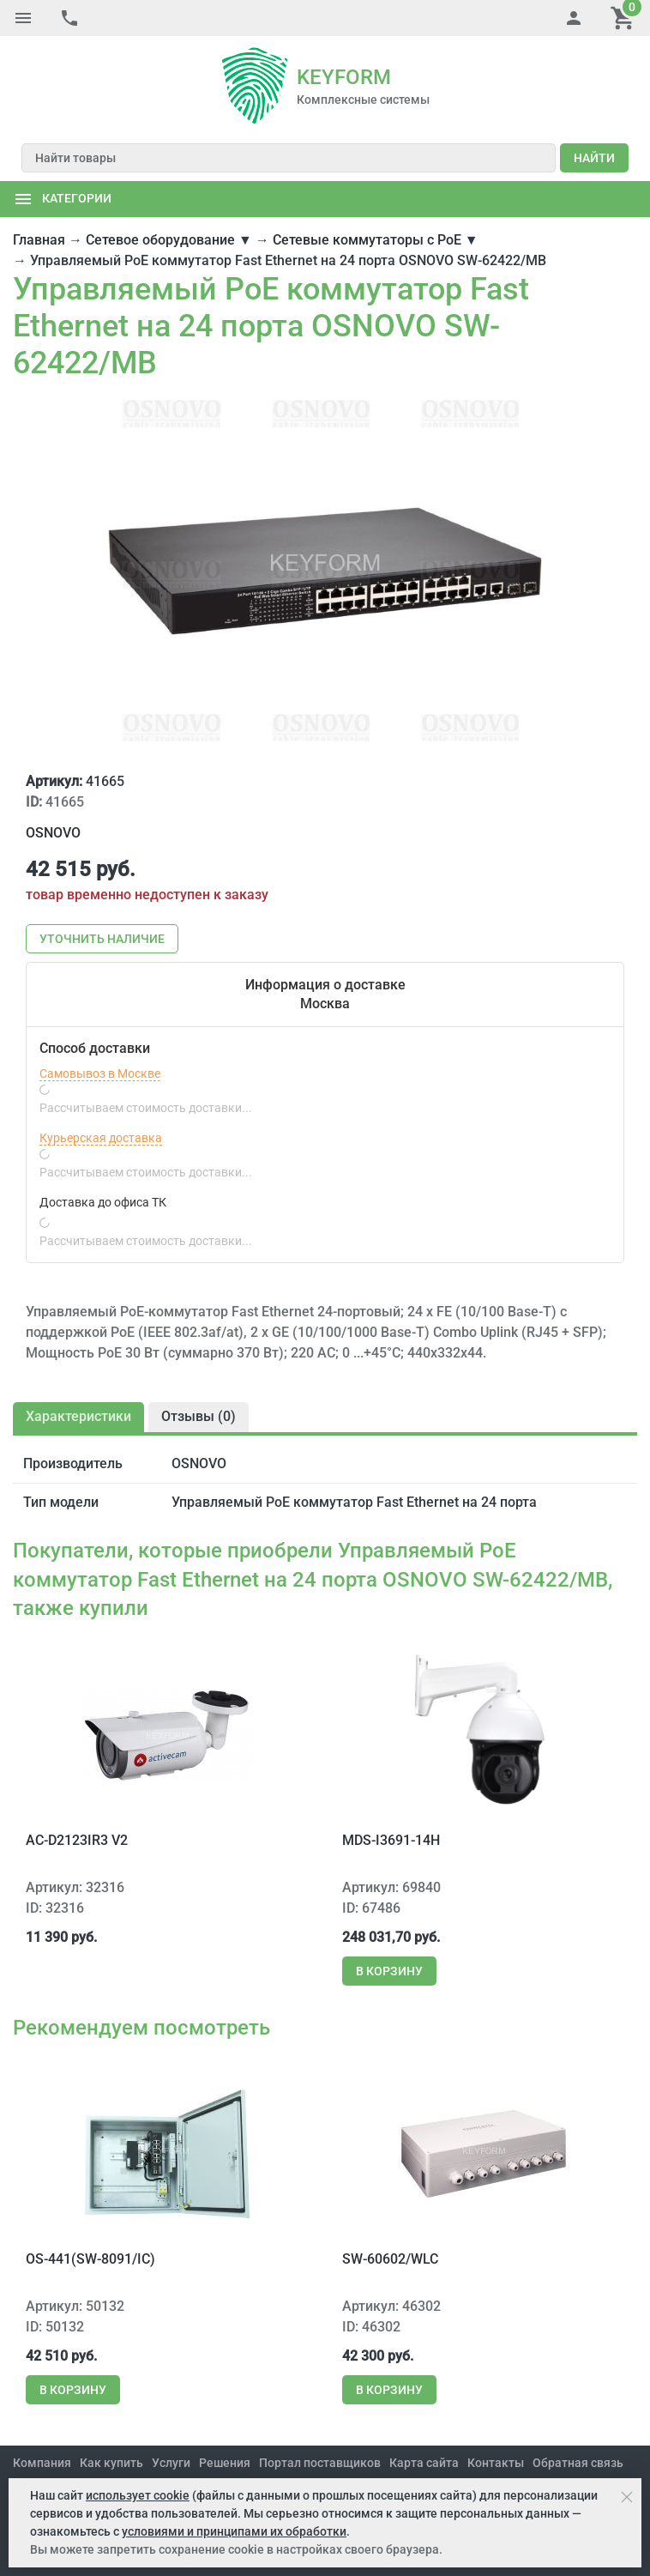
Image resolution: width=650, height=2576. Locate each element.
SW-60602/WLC (390, 2259)
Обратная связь (578, 2463)
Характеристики (78, 1416)
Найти (594, 158)
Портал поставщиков (320, 2463)
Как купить (111, 2463)
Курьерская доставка (100, 1138)
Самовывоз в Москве (99, 1073)
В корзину (389, 1971)
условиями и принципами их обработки (234, 2531)
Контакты (495, 2463)
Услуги (171, 2463)
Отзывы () (198, 1416)
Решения (224, 2463)
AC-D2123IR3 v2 (77, 1840)
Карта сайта (424, 2463)
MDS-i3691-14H (391, 1840)
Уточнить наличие (102, 939)
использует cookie (138, 2495)
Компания (42, 2463)
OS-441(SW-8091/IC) (90, 2259)
